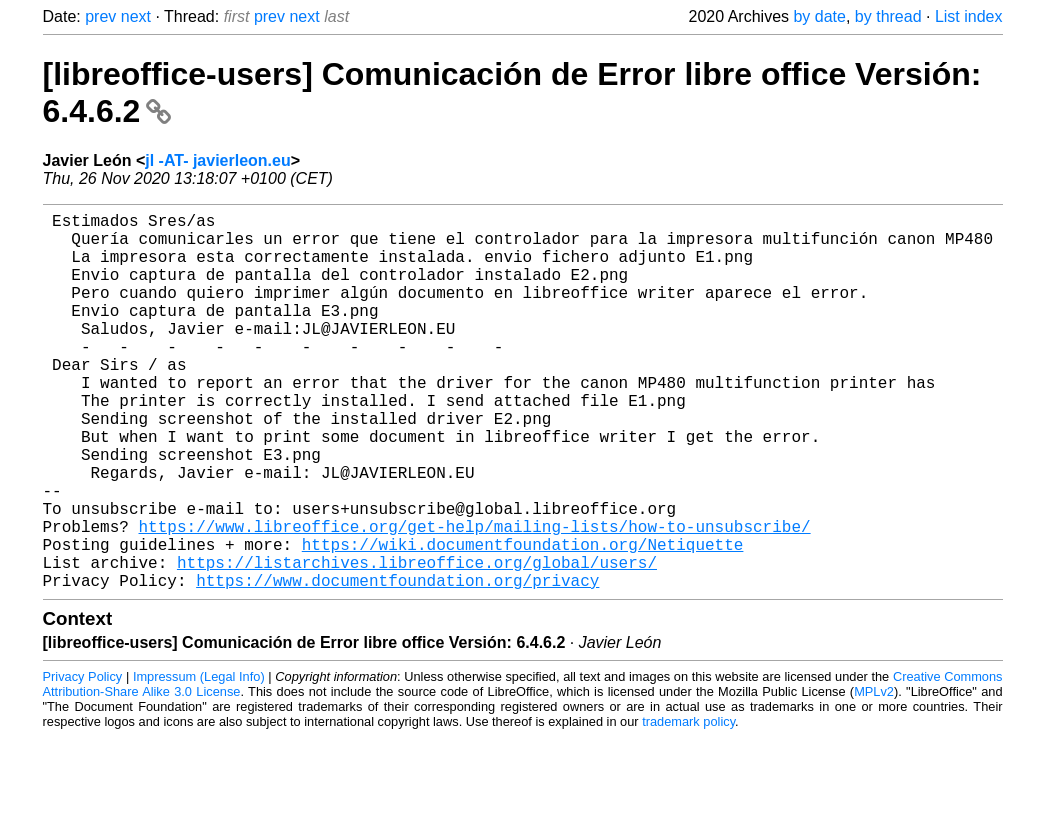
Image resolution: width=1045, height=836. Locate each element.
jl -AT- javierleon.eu (218, 160)
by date (819, 16)
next (136, 16)
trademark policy (688, 805)
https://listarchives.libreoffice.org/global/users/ (417, 642)
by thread (888, 16)
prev (100, 16)
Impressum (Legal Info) (199, 760)
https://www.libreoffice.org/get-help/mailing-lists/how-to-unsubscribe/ (475, 598)
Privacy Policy (83, 760)
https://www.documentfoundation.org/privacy (397, 664)
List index (969, 16)
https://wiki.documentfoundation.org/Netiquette (523, 620)
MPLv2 (874, 775)
